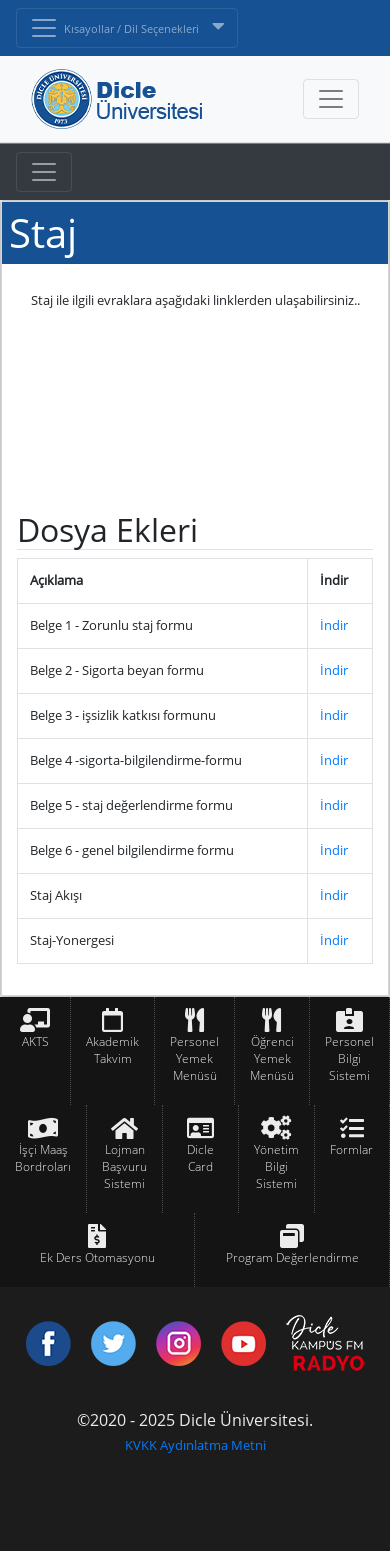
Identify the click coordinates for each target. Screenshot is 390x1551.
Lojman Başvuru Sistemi (124, 1166)
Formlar (351, 1149)
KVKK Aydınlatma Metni (195, 1445)
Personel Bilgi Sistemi (349, 1058)
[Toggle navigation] (44, 172)
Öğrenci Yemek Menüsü (272, 1058)
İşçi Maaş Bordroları (43, 1158)
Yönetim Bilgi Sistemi (276, 1166)
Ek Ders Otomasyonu (97, 1257)
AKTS (35, 1041)
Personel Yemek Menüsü (194, 1058)
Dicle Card (200, 1158)
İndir (334, 625)
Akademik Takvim (112, 1050)
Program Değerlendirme (292, 1257)
